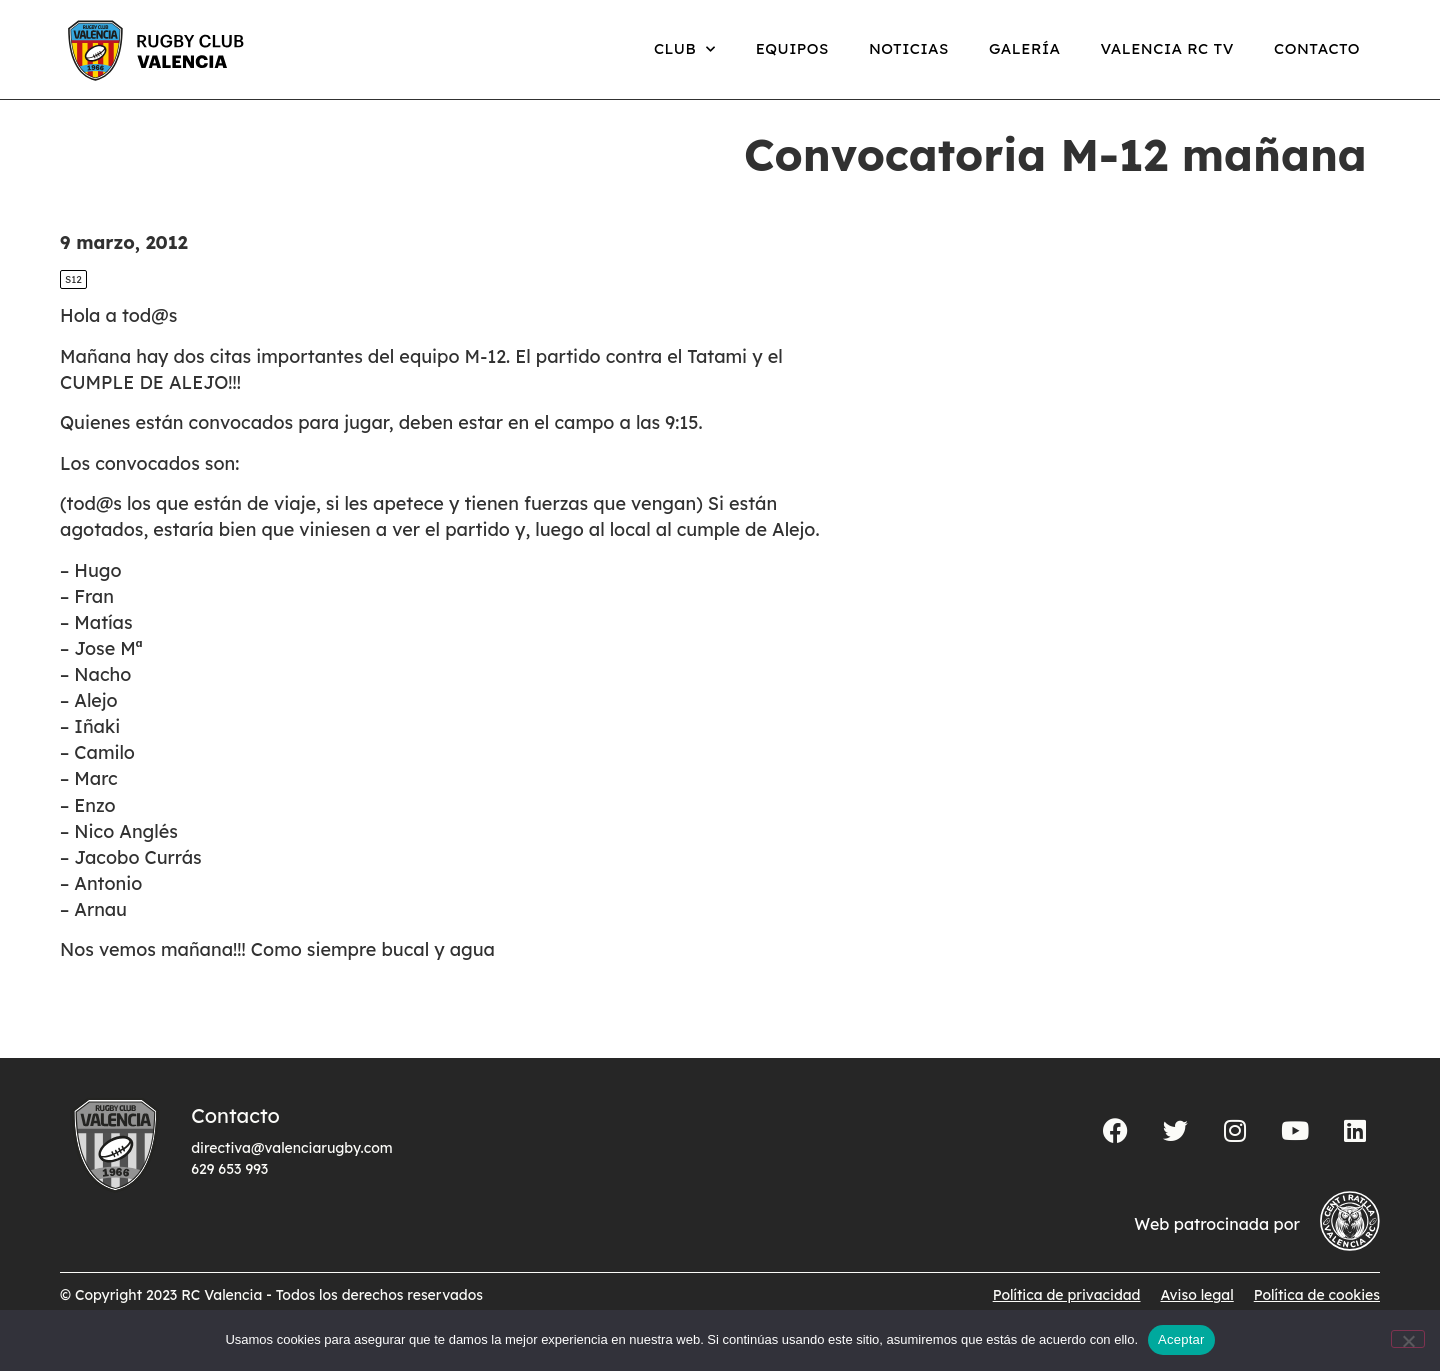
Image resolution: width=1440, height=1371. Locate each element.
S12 (73, 300)
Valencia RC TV (1167, 48)
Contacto (1317, 48)
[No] (1408, 1339)
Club (685, 49)
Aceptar (1181, 1339)
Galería (1025, 48)
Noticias (909, 48)
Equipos (792, 48)
